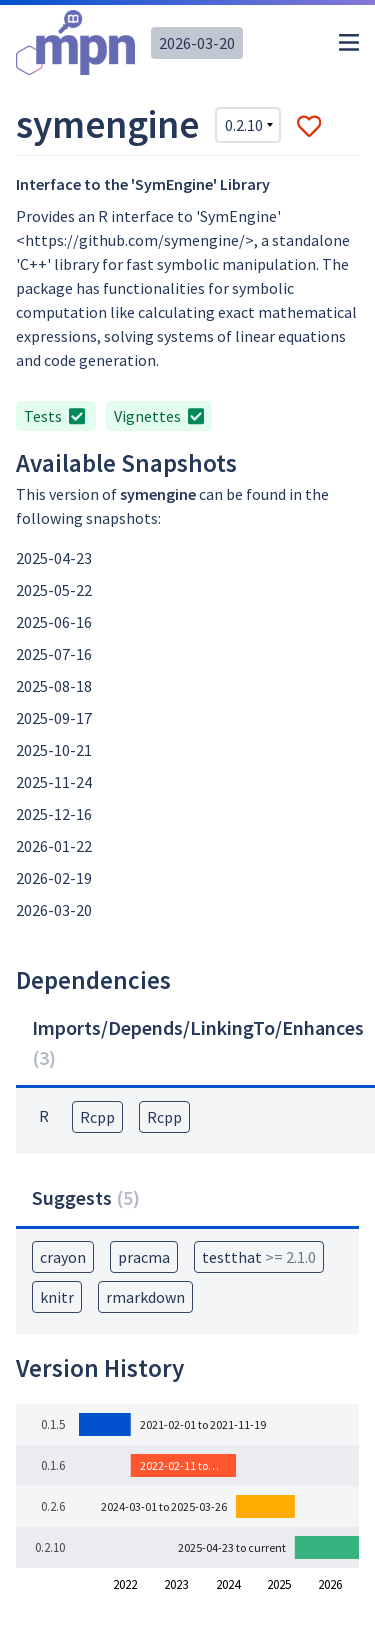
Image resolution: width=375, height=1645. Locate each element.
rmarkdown (145, 1297)
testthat (259, 1257)
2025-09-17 (54, 718)
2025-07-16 (54, 654)
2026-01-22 (54, 846)
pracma (144, 1257)
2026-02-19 (54, 878)
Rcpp (97, 1117)
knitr (57, 1297)
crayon (63, 1257)
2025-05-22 (54, 590)
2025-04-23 (54, 558)
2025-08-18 (54, 686)
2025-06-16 (54, 622)
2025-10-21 (54, 750)
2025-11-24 (54, 782)
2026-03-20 (197, 43)
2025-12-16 (54, 814)
